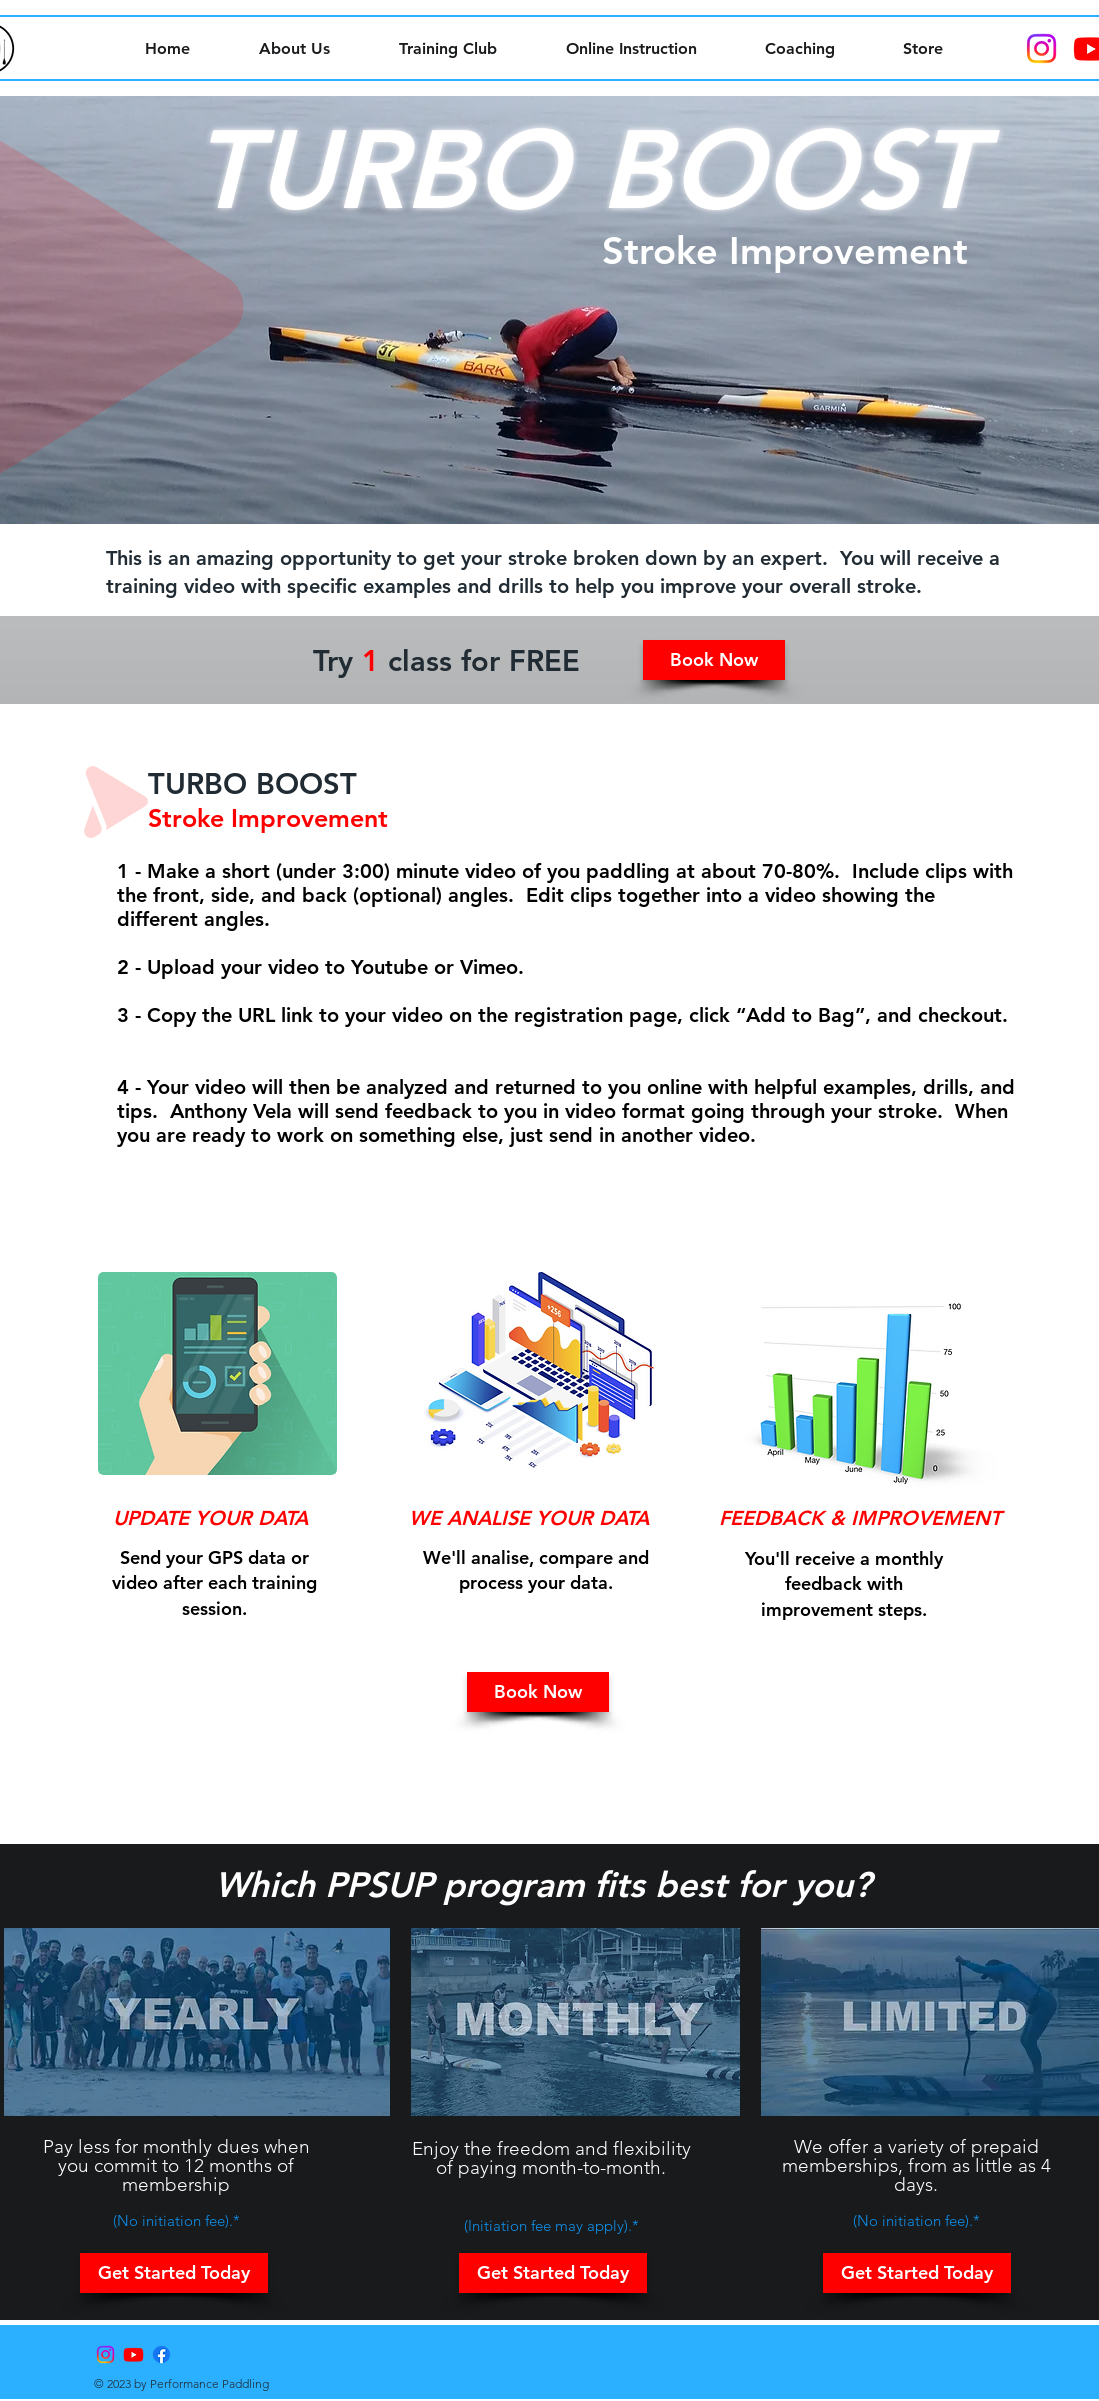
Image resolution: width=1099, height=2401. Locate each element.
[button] (714, 660)
